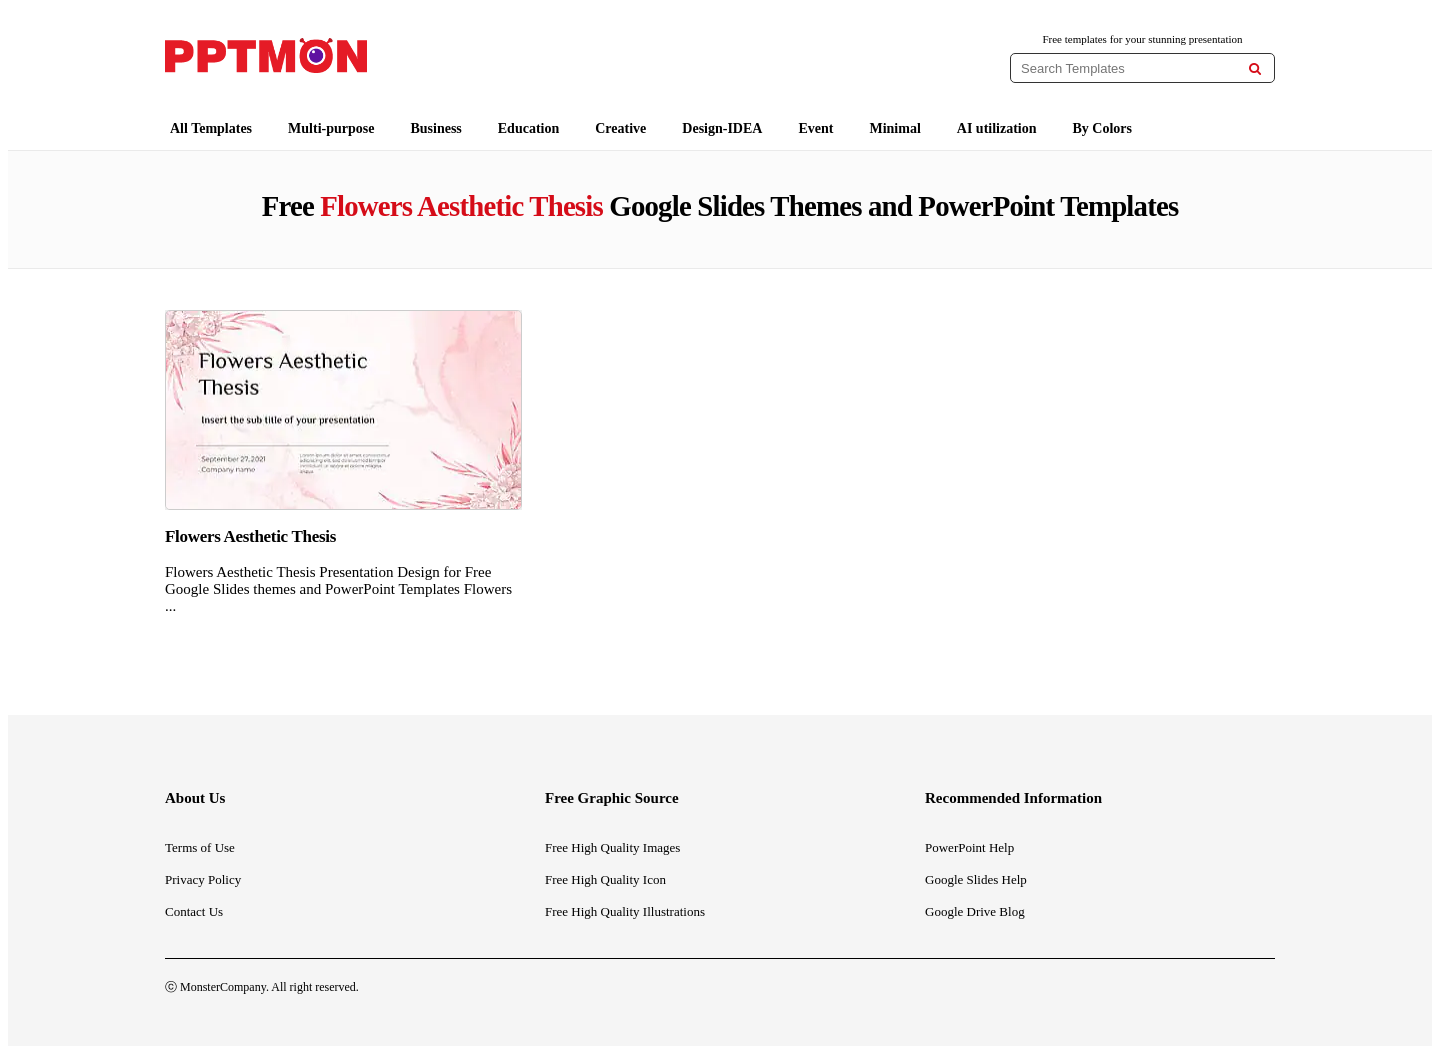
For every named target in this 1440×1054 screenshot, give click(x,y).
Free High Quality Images (612, 847)
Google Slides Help (976, 879)
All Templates (211, 128)
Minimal (894, 128)
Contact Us (194, 911)
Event (815, 128)
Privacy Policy (203, 879)
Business (435, 128)
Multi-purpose (331, 128)
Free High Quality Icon (605, 879)
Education (528, 128)
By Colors (1103, 128)
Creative (620, 128)
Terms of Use (200, 847)
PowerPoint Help (969, 847)
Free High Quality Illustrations (625, 911)
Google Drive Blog (975, 911)
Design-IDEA (722, 128)
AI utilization (997, 128)
